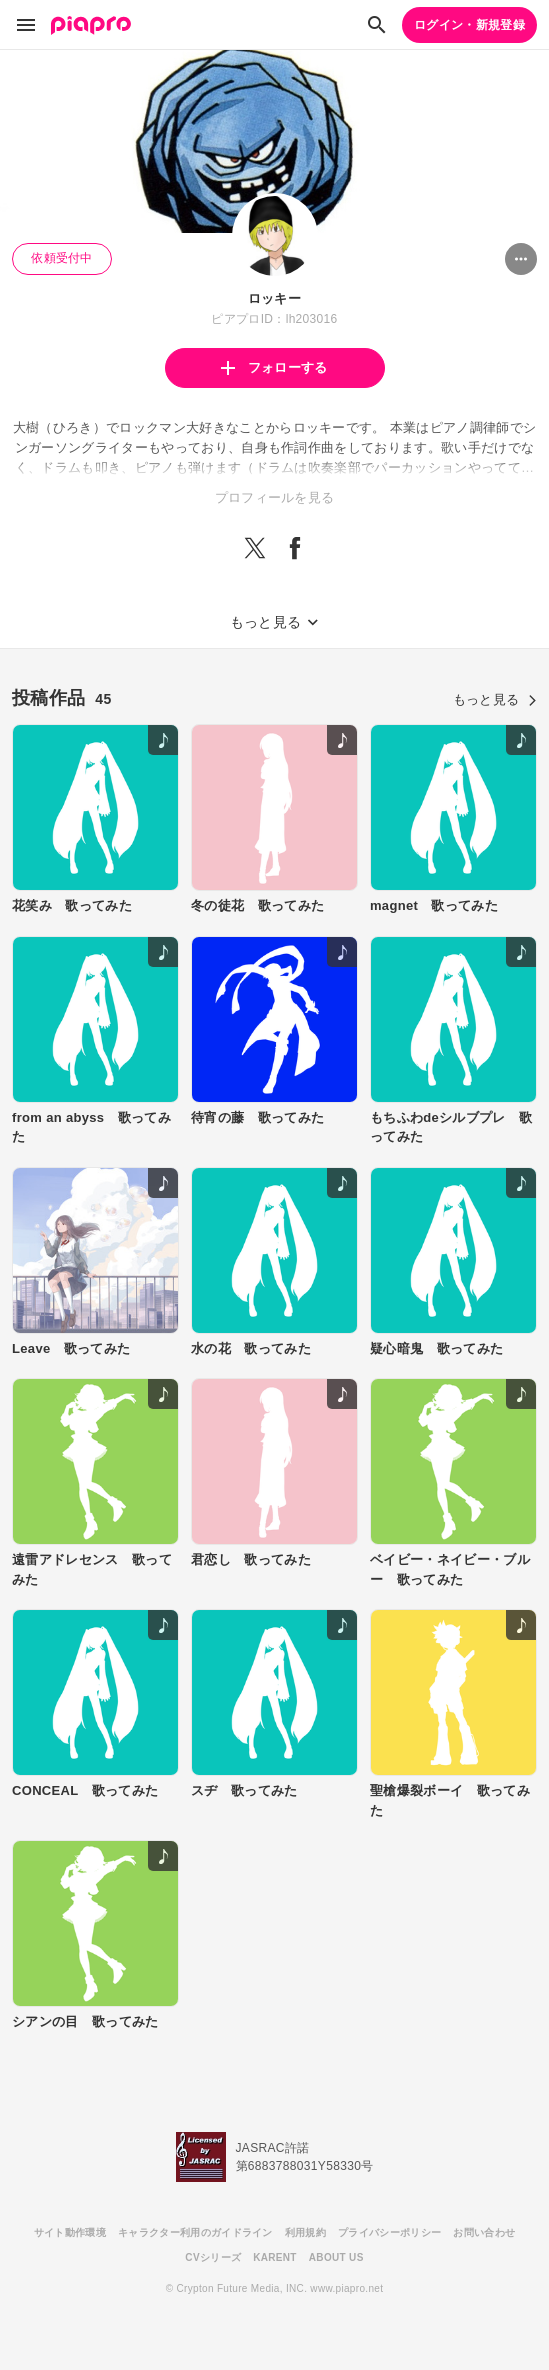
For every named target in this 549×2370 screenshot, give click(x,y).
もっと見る (495, 699)
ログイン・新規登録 (469, 25)
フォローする (274, 367)
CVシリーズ (213, 2257)
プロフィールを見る (275, 497)
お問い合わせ (484, 2232)
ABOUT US (336, 2257)
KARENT (275, 2257)
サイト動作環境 (70, 2232)
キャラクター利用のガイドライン (195, 2232)
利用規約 (305, 2232)
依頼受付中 (62, 258)
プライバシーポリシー (389, 2232)
